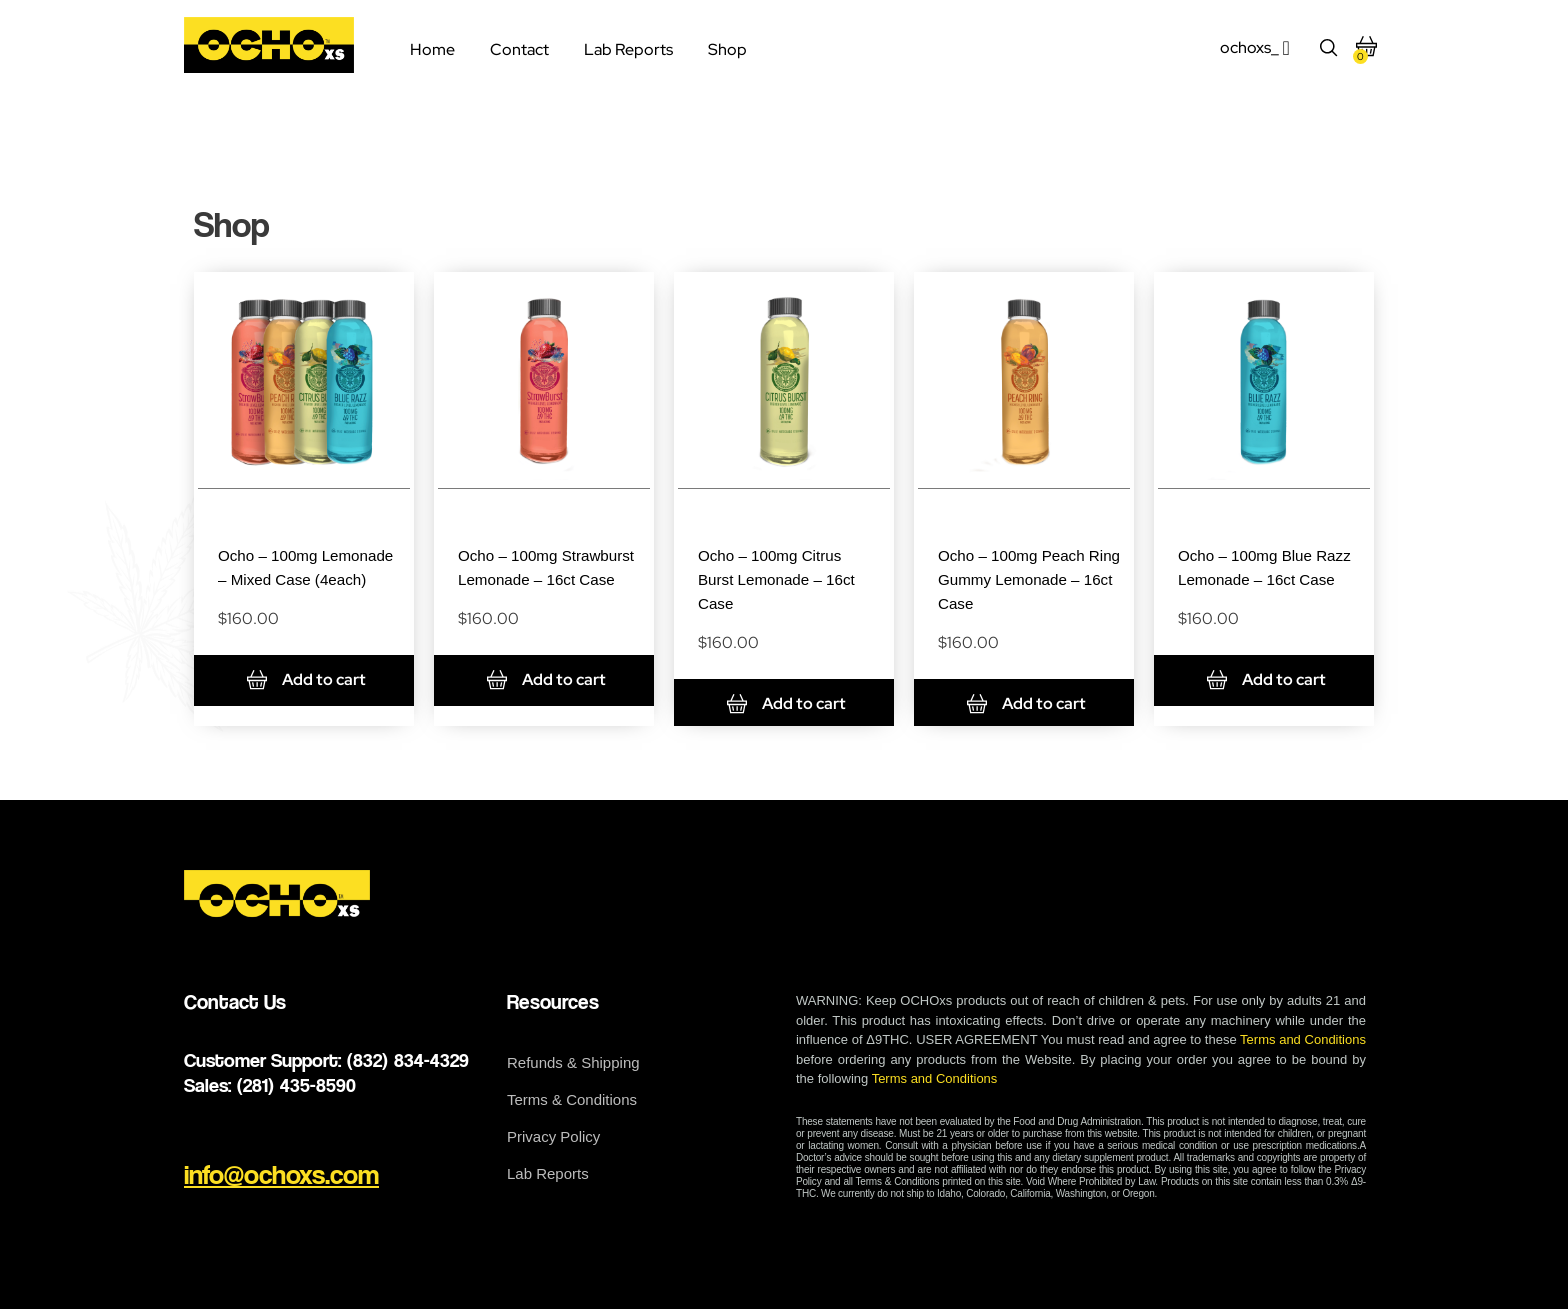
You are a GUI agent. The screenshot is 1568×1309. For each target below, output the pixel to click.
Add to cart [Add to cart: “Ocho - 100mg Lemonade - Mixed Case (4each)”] (324, 704)
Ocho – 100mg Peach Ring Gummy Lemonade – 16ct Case (1028, 577)
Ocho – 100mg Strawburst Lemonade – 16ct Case (547, 577)
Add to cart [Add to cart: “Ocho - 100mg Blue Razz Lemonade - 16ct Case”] (1284, 704)
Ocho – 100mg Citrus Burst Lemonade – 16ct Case (784, 577)
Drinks (304, 513)
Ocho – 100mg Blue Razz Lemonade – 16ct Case (1264, 577)
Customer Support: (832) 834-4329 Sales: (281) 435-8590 (326, 1073)
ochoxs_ (1249, 47)
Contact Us (235, 1002)
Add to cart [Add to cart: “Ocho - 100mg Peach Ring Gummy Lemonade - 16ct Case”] (1044, 704)
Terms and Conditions (1303, 1040)
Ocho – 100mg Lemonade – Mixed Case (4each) (290, 577)
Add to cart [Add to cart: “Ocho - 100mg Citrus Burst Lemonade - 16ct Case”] (804, 704)
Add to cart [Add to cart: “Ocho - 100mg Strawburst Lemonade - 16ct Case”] (564, 704)
